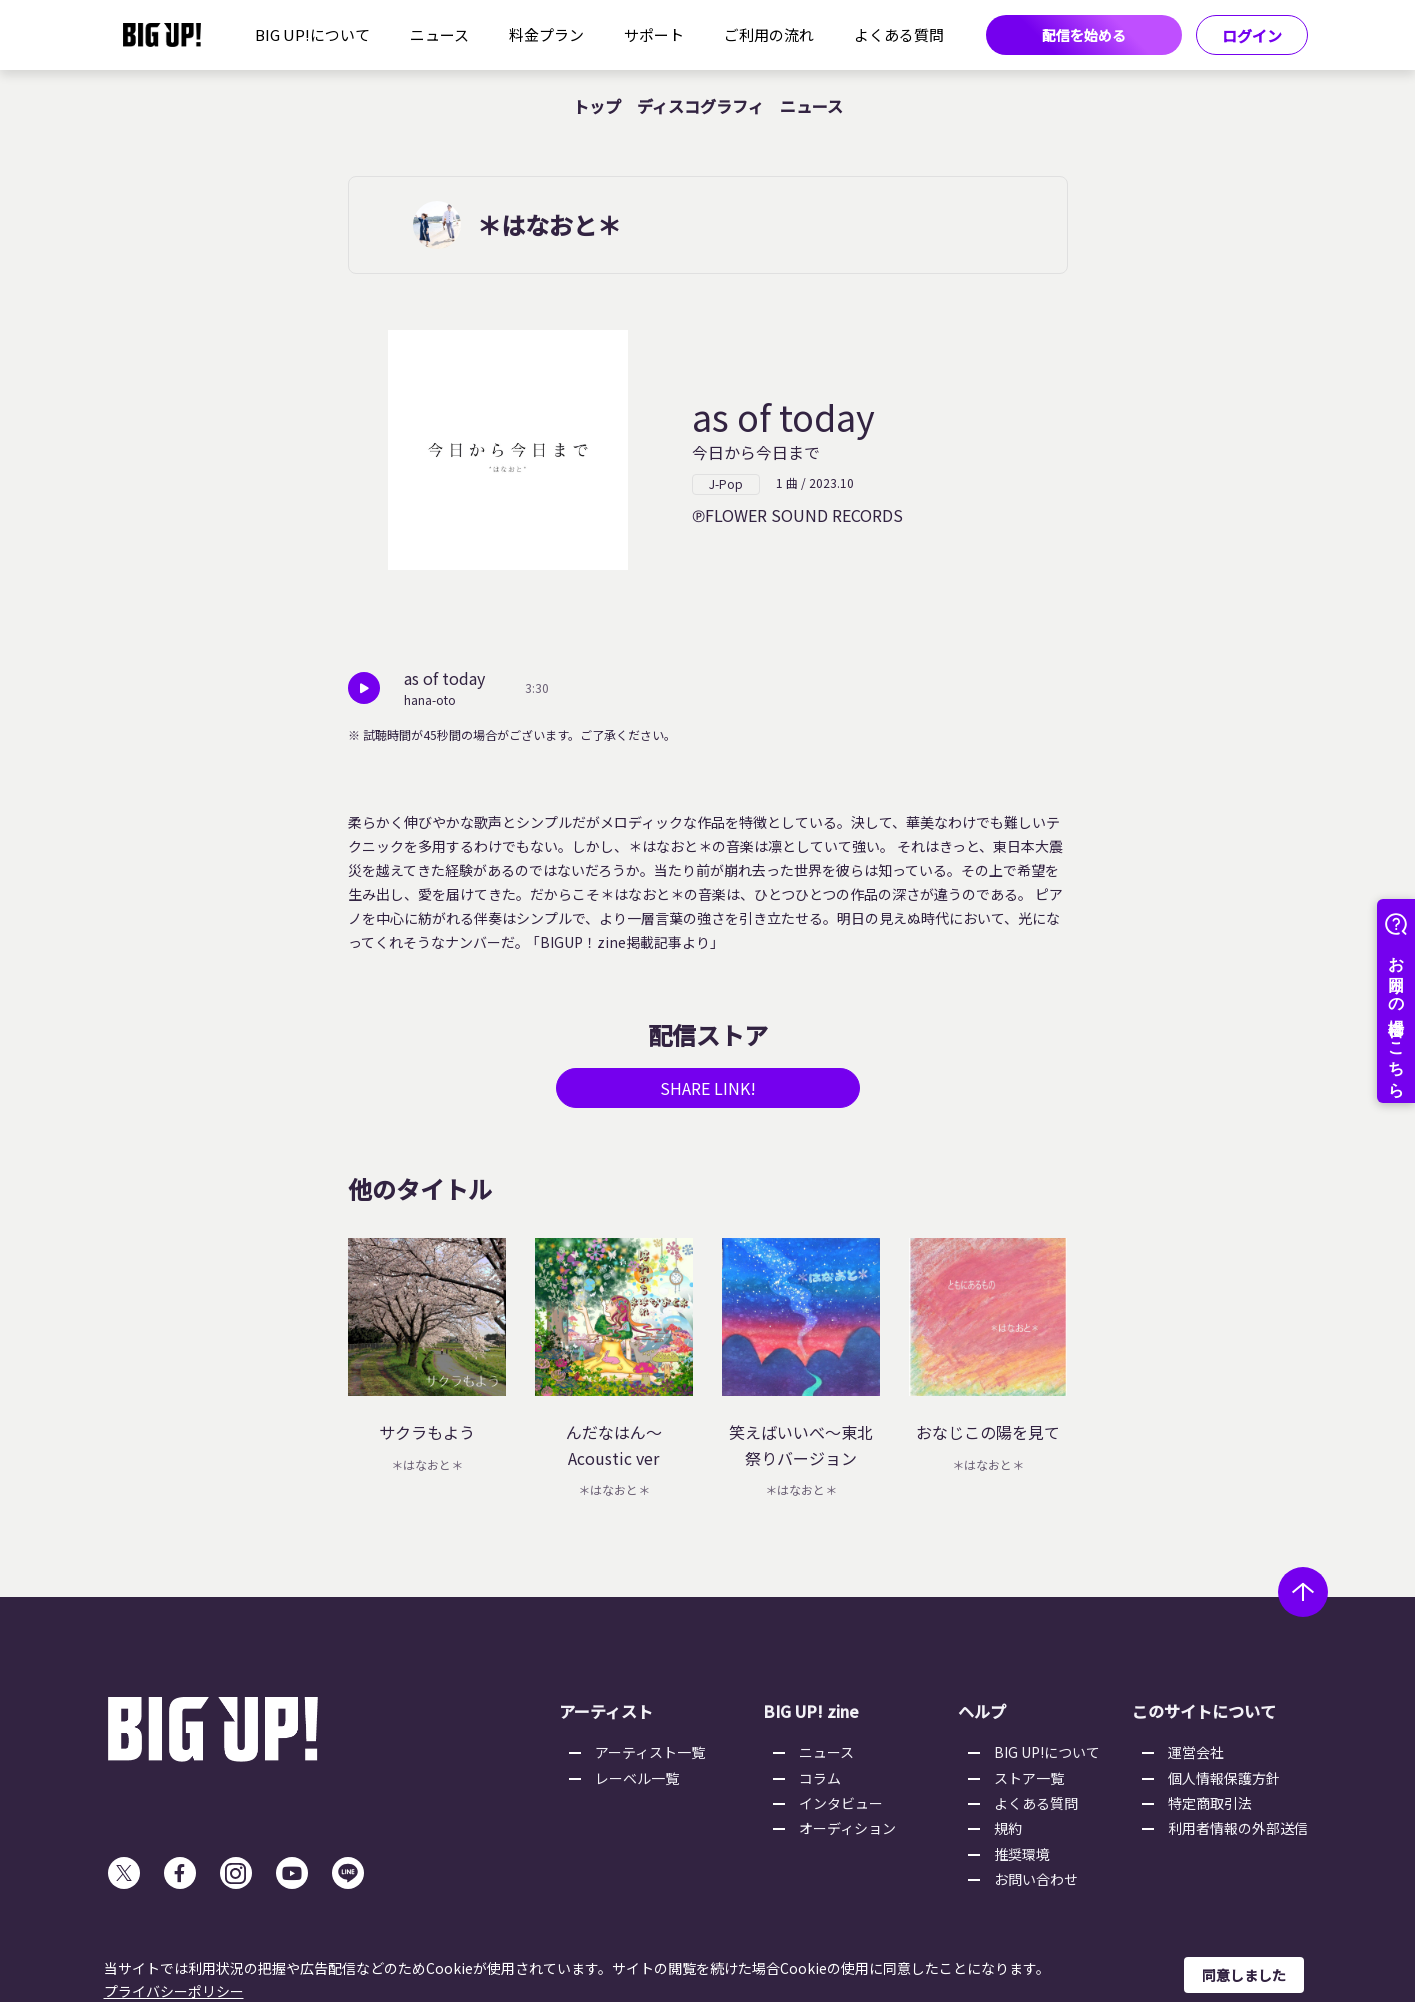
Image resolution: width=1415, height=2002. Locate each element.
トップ (597, 106)
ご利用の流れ (769, 34)
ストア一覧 (1029, 1778)
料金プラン (546, 34)
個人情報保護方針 (1224, 1778)
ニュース (439, 34)
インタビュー (841, 1803)
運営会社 (1196, 1752)
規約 (1008, 1828)
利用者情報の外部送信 (1238, 1828)
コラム (820, 1778)
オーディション (847, 1828)
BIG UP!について (312, 34)
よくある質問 (899, 34)
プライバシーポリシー (174, 1991)
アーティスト (606, 1711)
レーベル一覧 (637, 1778)
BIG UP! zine (811, 1711)
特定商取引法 (1210, 1803)
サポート (654, 34)
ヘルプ (982, 1711)
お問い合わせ (1036, 1879)
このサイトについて (1204, 1711)
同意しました (1244, 1975)
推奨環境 (1022, 1854)
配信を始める (1084, 35)
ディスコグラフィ (700, 106)
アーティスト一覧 (650, 1752)
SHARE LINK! (708, 1088)
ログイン (1252, 35)
